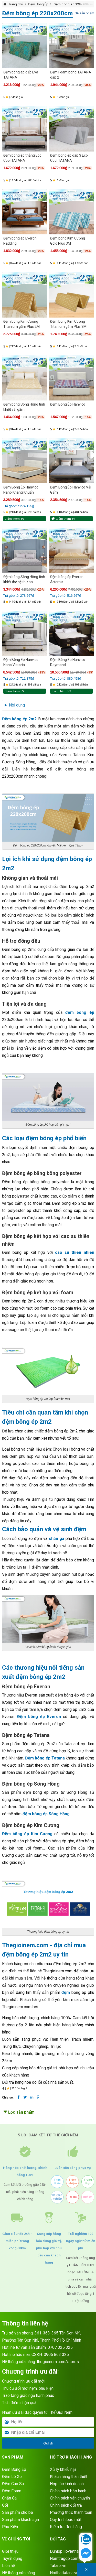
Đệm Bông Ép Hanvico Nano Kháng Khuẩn (20, 489)
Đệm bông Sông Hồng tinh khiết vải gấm (24, 406)
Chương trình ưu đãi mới (23, 2381)
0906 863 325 (56, 2354)
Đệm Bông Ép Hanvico (67, 404)
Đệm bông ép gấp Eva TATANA (20, 74)
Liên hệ (8, 2565)
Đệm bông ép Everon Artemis (66, 579)
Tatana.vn (58, 2565)
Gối (5, 2505)
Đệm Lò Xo (12, 2476)
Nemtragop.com (64, 2558)
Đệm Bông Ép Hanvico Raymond (67, 662)
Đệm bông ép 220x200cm (73, 4)
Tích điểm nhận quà (19, 2402)
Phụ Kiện (10, 2526)
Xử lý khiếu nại (63, 2469)
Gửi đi (47, 2443)
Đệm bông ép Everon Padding (20, 240)
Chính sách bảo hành (68, 2490)
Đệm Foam (11, 2490)
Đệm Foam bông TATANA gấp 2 (70, 74)
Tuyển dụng (12, 2558)
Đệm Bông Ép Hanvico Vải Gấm (70, 489)
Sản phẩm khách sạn (20, 2519)
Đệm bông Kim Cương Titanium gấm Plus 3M (68, 324)
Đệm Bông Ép (38, 4)
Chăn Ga (9, 2498)
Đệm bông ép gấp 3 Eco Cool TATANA (69, 157)
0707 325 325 (60, 2347)
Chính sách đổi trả (66, 2505)
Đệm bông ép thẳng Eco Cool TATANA (22, 157)
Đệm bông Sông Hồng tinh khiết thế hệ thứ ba (24, 579)
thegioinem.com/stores (58, 2361)
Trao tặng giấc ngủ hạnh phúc (28, 2395)
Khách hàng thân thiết (68, 2476)
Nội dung (17, 705)
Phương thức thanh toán (71, 2512)
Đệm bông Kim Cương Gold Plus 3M (67, 240)
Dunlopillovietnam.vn (68, 2551)
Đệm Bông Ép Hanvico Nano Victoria (20, 662)
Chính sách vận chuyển (70, 2498)
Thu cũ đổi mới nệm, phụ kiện (28, 2388)
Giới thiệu (10, 2551)
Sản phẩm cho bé (17, 2512)
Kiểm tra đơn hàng (66, 2526)
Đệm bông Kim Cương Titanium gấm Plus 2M (21, 324)
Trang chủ (15, 4)
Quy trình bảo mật (65, 2519)
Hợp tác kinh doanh (67, 2483)
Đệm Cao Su (13, 2483)
